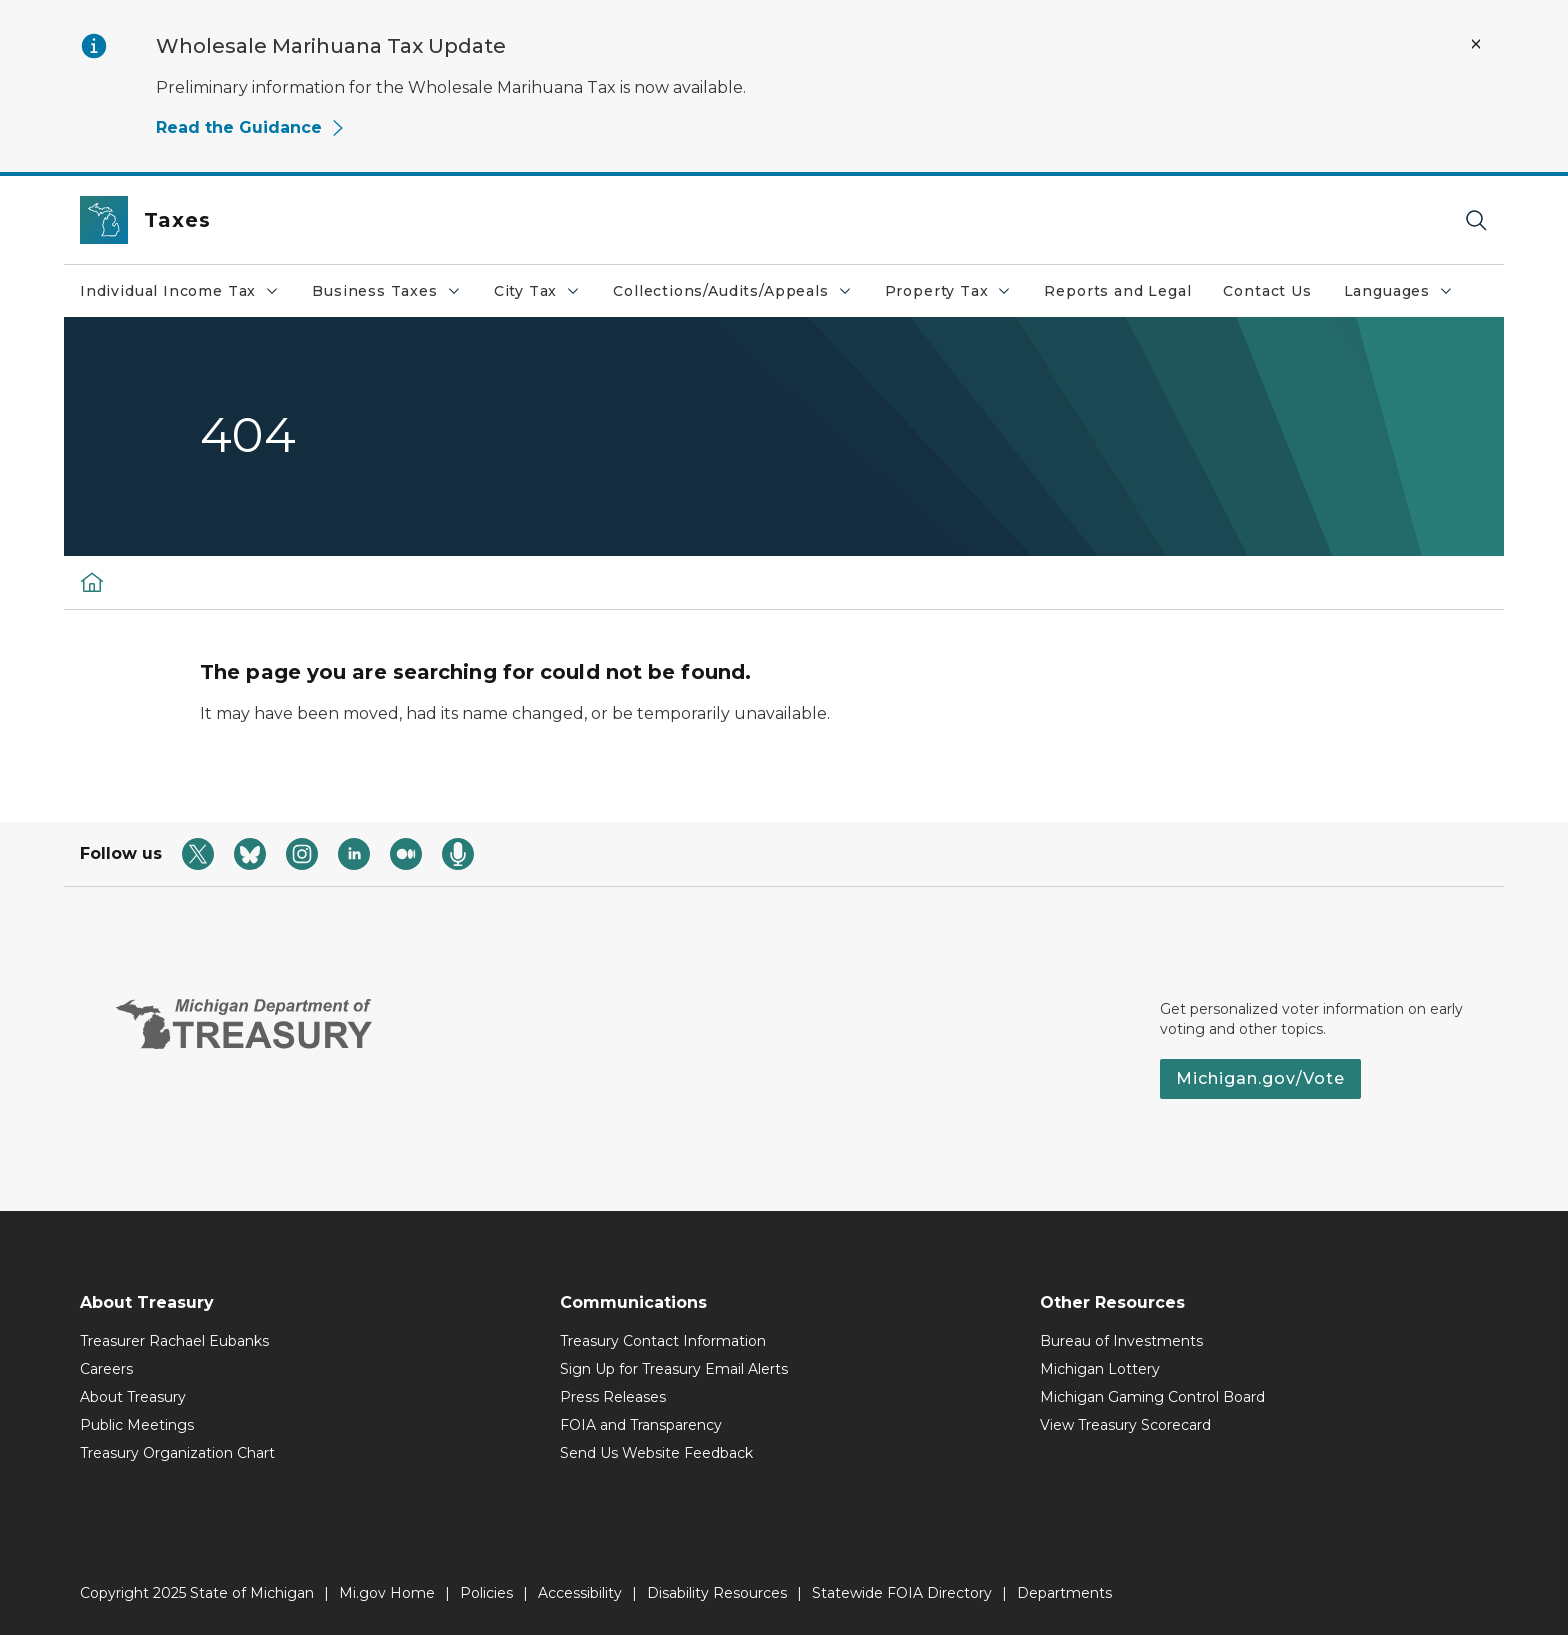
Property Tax (956, 296)
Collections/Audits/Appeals (740, 296)
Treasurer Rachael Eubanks (174, 1341)
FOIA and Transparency (641, 1425)
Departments (1064, 1593)
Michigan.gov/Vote (1260, 1078)
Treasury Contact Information (663, 1341)
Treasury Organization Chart (177, 1453)
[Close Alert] (1476, 44)
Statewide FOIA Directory (902, 1593)
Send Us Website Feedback (656, 1453)
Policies (486, 1593)
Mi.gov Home (387, 1593)
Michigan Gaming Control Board (1152, 1397)
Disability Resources (717, 1593)
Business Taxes (394, 296)
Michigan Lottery (1100, 1369)
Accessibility (580, 1593)
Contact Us (1267, 291)
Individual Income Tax (187, 296)
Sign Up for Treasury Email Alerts (674, 1369)
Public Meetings (137, 1425)
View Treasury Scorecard (1125, 1425)
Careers (106, 1369)
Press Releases (613, 1397)
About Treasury (133, 1397)
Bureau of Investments (1121, 1341)
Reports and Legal (1117, 291)
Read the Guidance (251, 127)
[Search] (1476, 220)
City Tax (545, 296)
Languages (1406, 296)
